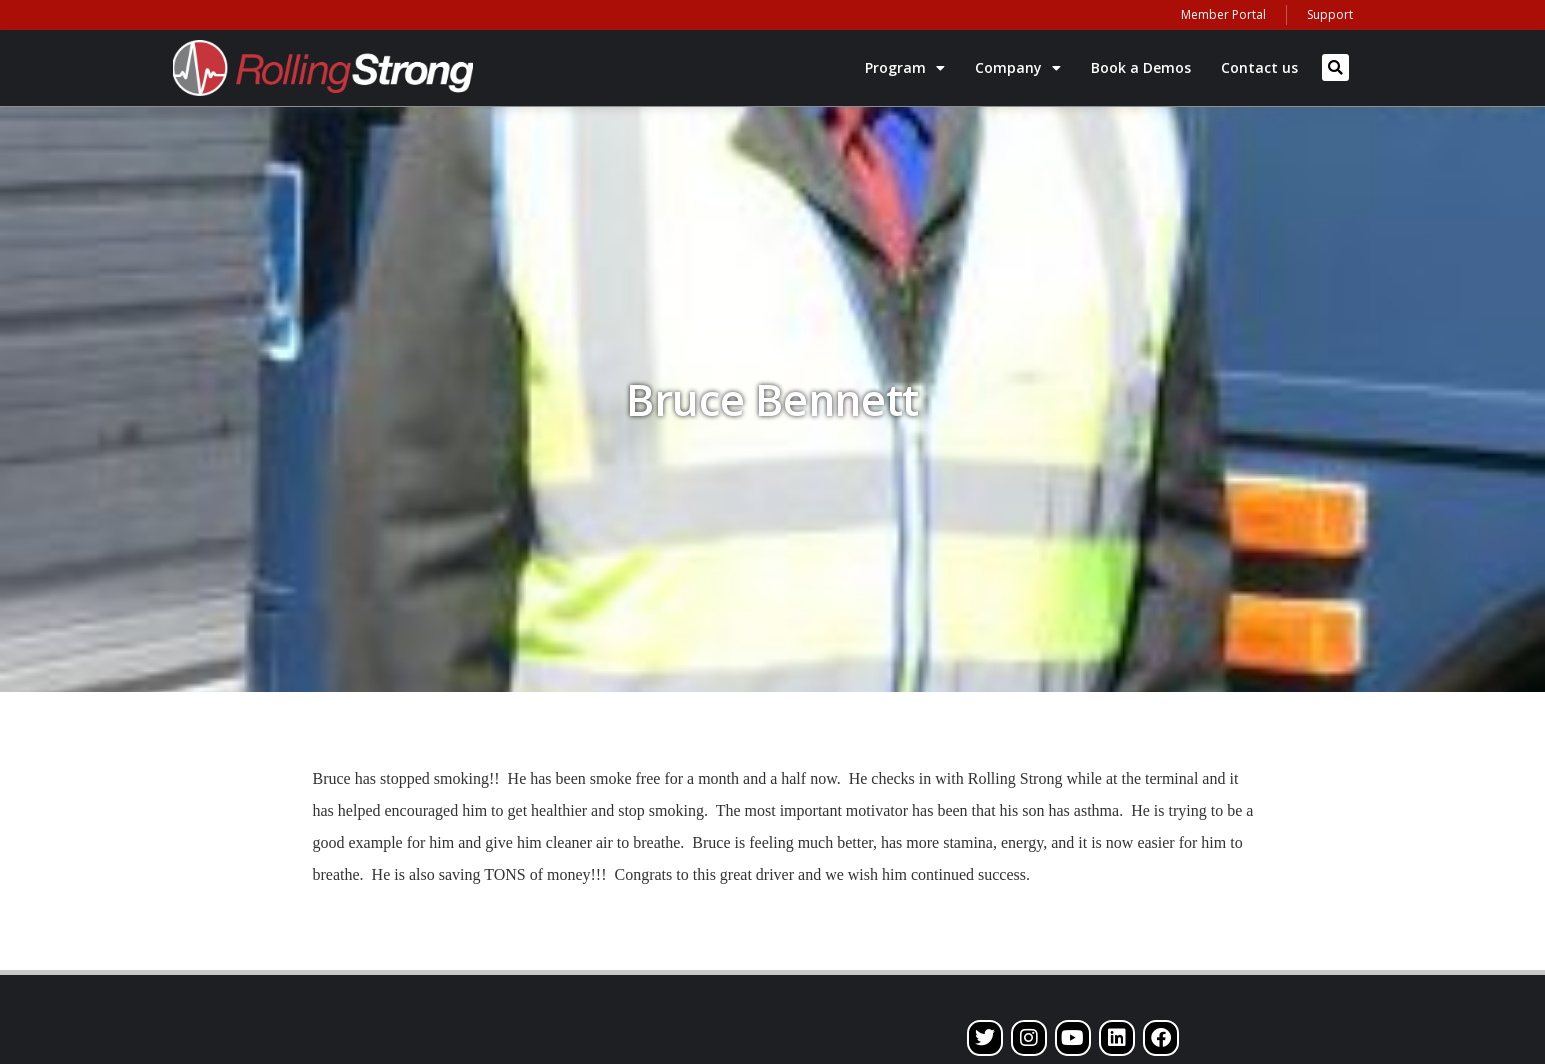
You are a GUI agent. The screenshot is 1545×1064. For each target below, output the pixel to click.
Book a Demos (1141, 67)
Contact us (1259, 67)
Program (905, 68)
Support (1330, 14)
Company (1018, 68)
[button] (1335, 67)
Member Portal (1223, 14)
